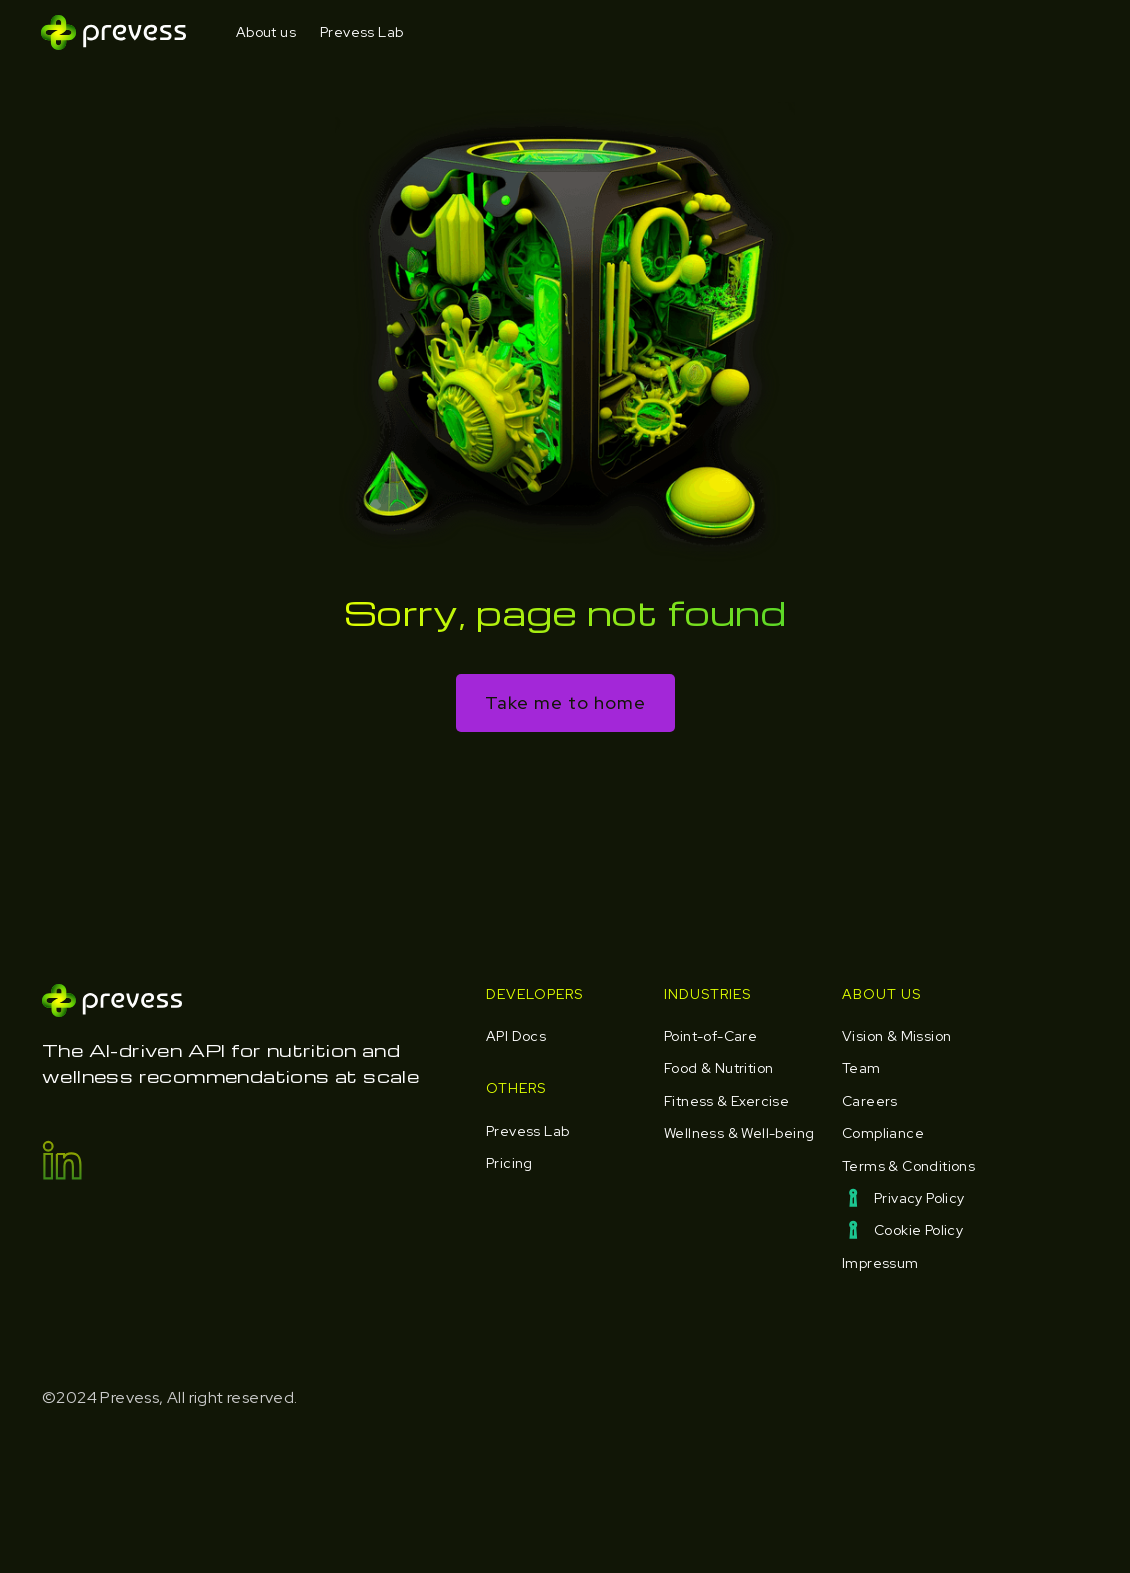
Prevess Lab (361, 32)
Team (861, 1068)
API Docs (516, 1036)
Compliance (883, 1133)
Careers (870, 1101)
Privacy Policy (919, 1198)
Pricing (509, 1163)
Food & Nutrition (718, 1068)
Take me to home (565, 702)
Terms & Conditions (908, 1166)
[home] (113, 32)
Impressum (880, 1263)
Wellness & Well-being (739, 1133)
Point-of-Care (710, 1036)
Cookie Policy (918, 1230)
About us (266, 32)
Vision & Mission (896, 1036)
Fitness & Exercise (726, 1101)
